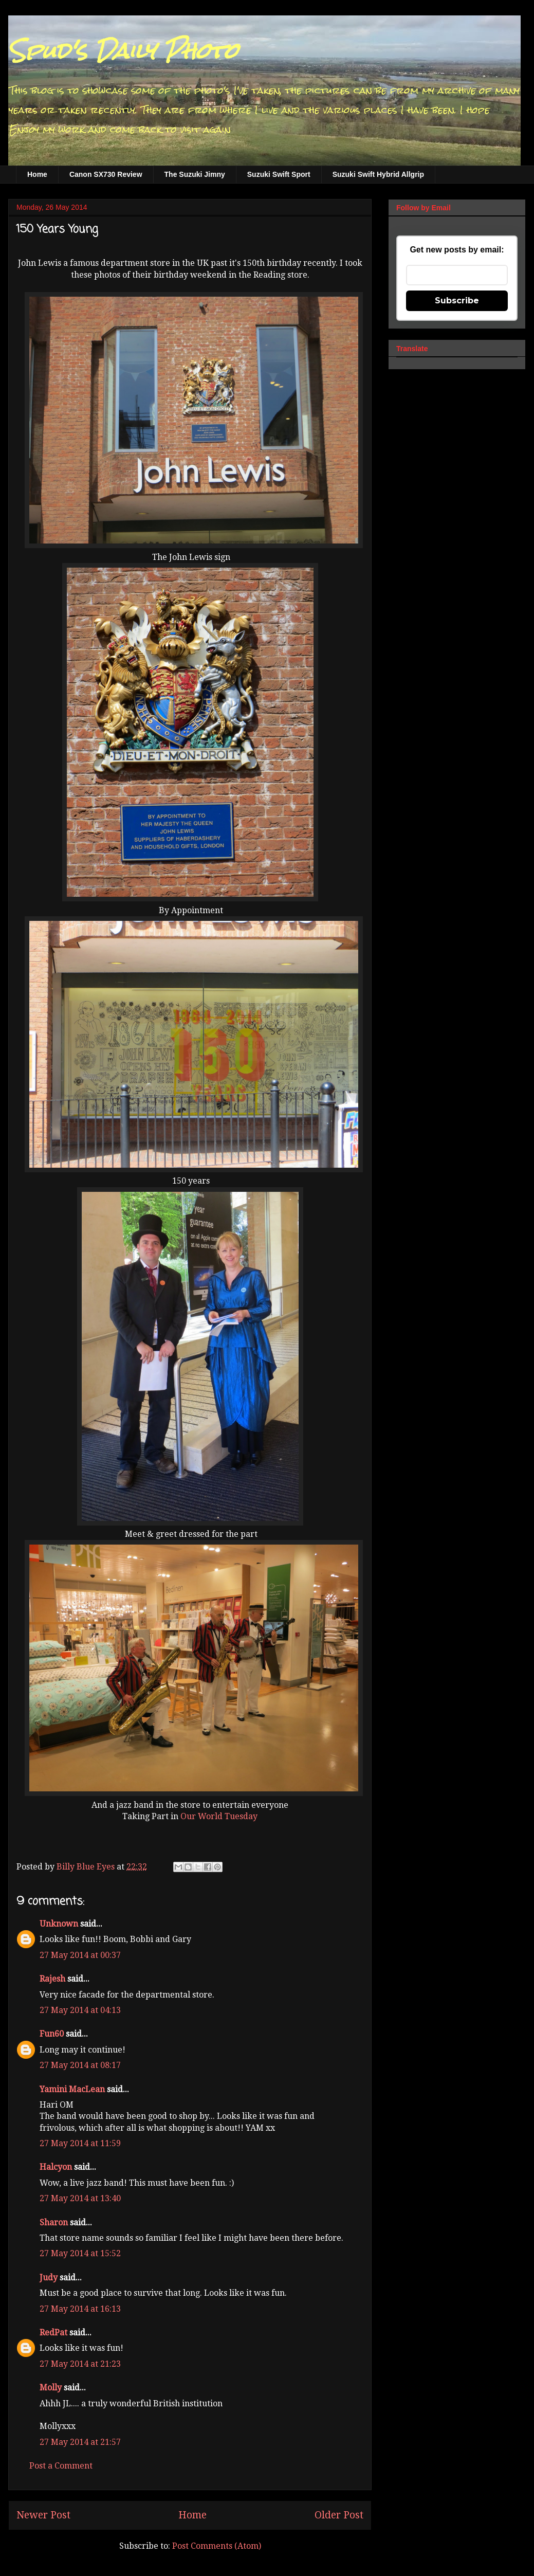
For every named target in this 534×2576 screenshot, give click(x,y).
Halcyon (56, 2167)
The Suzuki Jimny (194, 174)
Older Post (339, 2515)
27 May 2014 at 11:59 (80, 2143)
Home (37, 174)
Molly (51, 2387)
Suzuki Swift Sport (278, 174)
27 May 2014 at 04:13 (80, 2010)
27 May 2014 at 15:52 (80, 2253)
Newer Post (43, 2515)
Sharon (54, 2222)
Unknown (59, 1924)
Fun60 (52, 2034)
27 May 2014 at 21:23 (80, 2364)
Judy (49, 2277)
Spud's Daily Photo (123, 51)
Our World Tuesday (218, 1816)
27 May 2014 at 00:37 (80, 1955)
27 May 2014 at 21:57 (80, 2442)
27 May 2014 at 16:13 (80, 2309)
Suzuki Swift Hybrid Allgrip (378, 174)
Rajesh (52, 1979)
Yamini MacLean (72, 2089)
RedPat (53, 2332)
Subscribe (457, 300)
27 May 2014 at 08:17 (80, 2065)
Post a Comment (61, 2466)
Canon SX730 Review (105, 174)
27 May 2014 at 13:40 (80, 2198)
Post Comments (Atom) (216, 2546)
